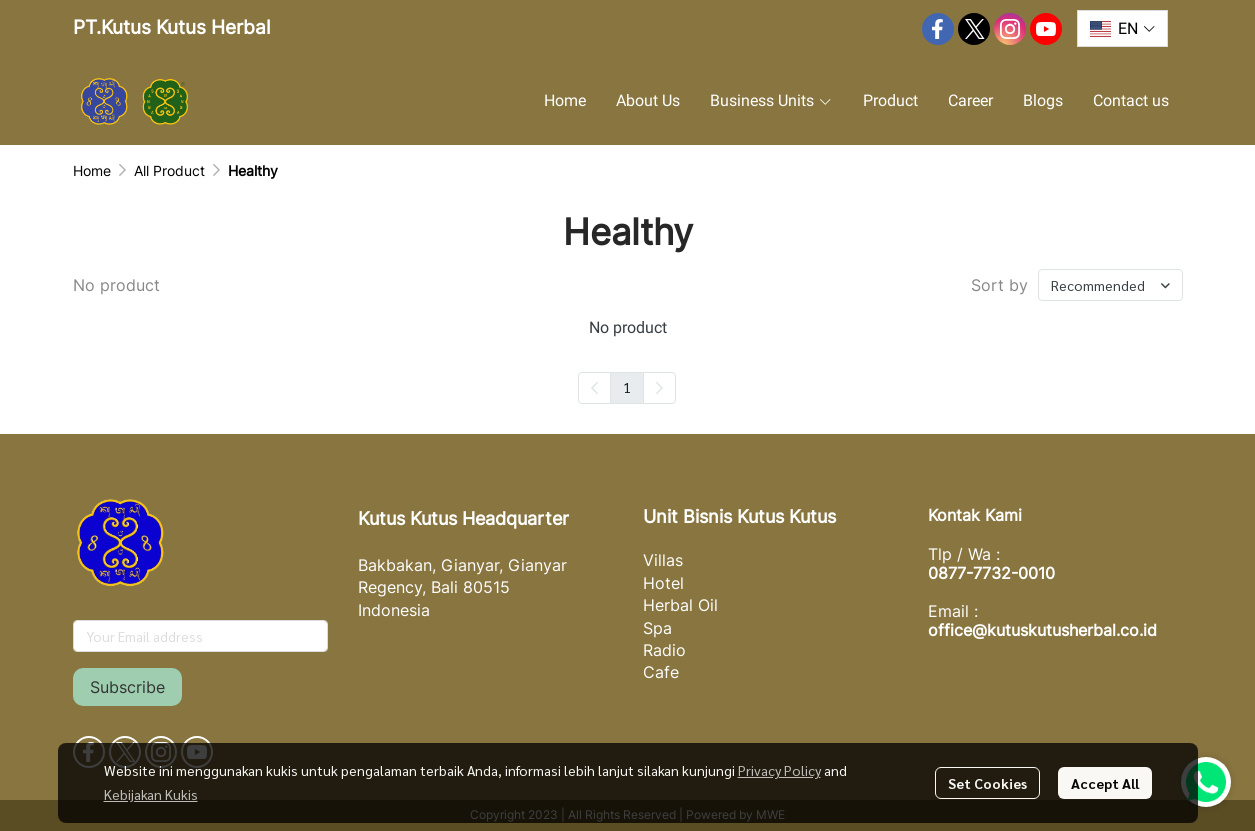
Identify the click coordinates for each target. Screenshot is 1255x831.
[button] (1122, 28)
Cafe (661, 672)
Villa (659, 560)
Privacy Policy (779, 770)
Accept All (1105, 783)
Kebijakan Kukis (151, 794)
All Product (169, 170)
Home (92, 170)
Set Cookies (987, 783)
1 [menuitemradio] (627, 387)
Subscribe (127, 687)
